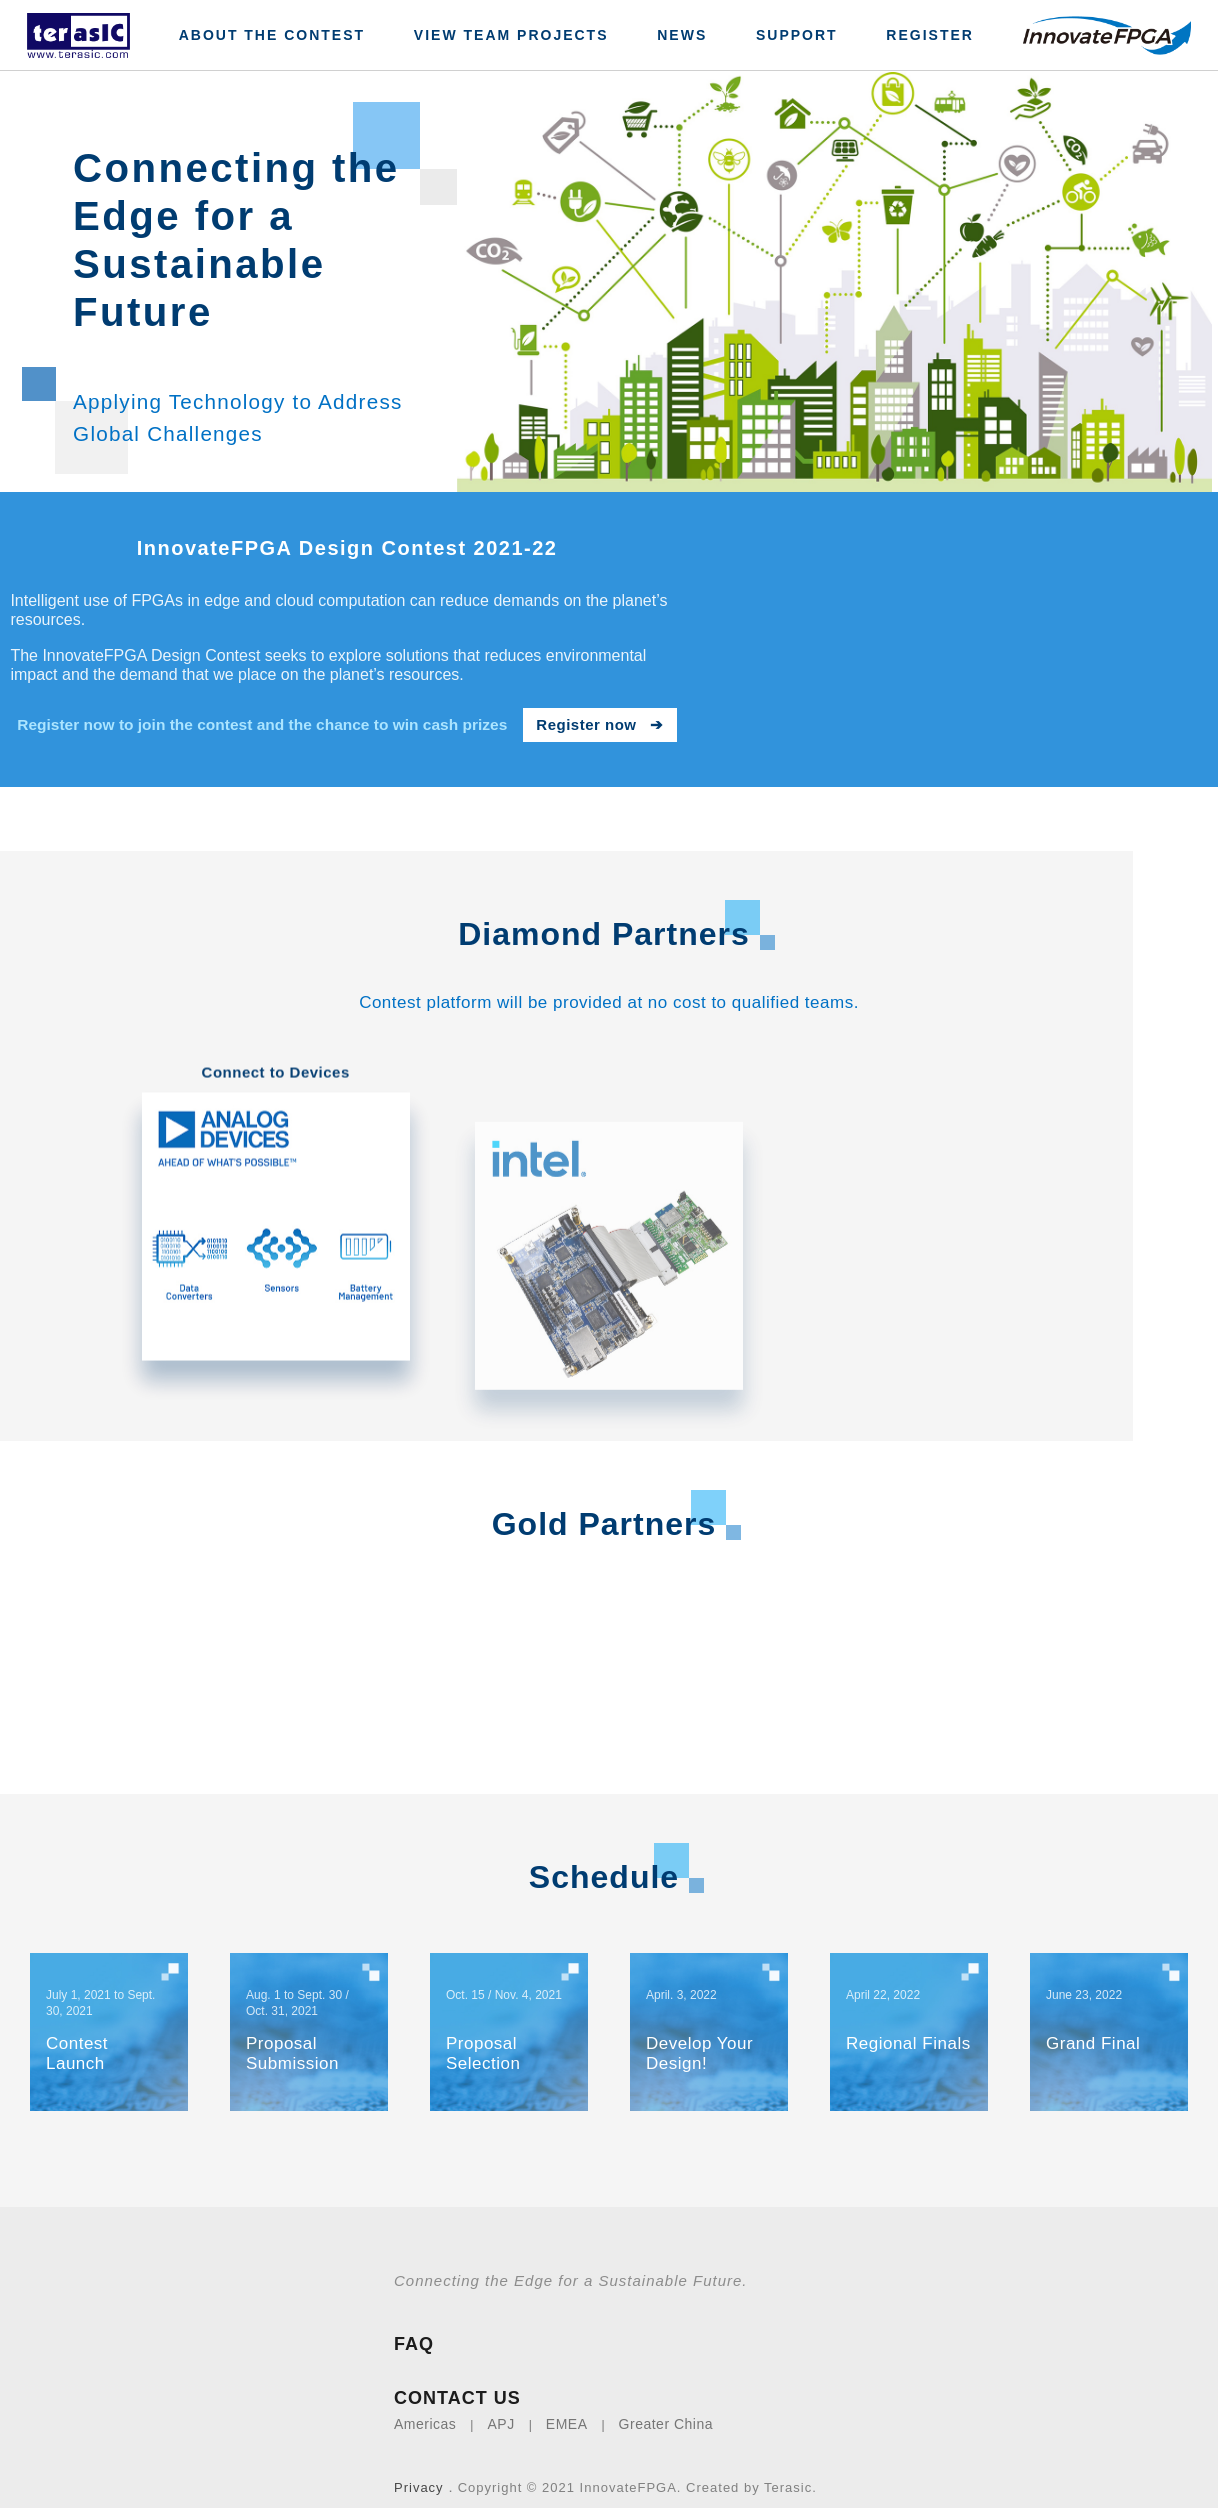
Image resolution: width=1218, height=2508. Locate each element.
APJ (500, 2404)
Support (797, 35)
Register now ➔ (600, 724)
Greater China (666, 2404)
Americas (425, 2404)
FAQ (414, 2324)
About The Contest (272, 35)
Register (930, 35)
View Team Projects (511, 35)
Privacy (419, 2467)
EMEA (567, 2404)
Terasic (788, 2467)
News (682, 35)
